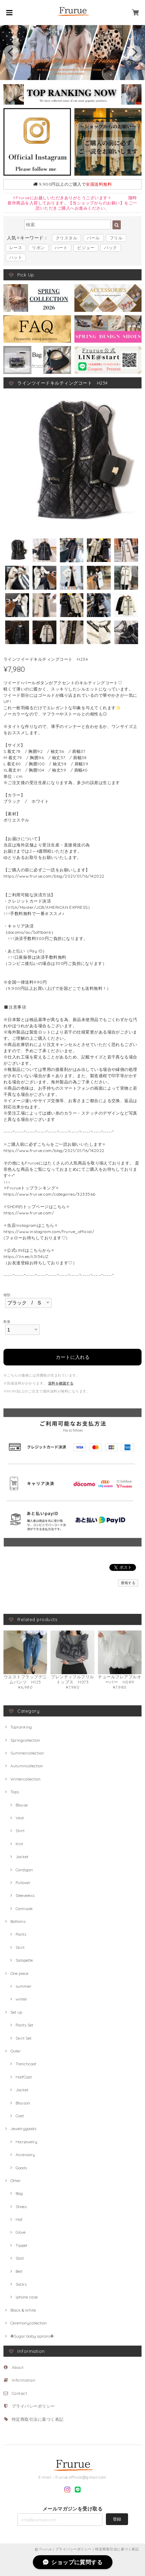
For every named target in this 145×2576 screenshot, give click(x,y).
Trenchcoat (26, 2063)
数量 (7, 1321)
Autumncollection (26, 1765)
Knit (19, 1843)
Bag (19, 2193)
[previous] (11, 52)
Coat (20, 2115)
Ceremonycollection (28, 2323)
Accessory (25, 2154)
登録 (117, 2519)
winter (21, 1999)
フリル (116, 237)
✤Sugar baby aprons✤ (32, 2336)
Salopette (24, 1960)
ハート (61, 247)
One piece (19, 1973)
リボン (38, 247)
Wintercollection (25, 1779)
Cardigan (24, 1869)
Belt (19, 2271)
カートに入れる (73, 1357)
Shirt (20, 1830)
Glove (21, 2232)
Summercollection (27, 1753)
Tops (14, 1791)
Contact (19, 2393)
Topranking (21, 1727)
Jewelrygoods (23, 2128)
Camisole (24, 1908)
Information (23, 2380)
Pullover (23, 1882)
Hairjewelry (26, 2141)
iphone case (27, 2297)
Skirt (20, 1947)
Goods (21, 2167)
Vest (20, 1817)
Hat (19, 2219)
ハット (15, 257)
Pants (21, 1934)
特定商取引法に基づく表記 (38, 2419)
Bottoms (18, 1921)
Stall (20, 2258)
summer (23, 1986)
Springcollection (25, 1740)
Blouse (22, 1805)
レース (15, 247)
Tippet (21, 2245)
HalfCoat (24, 2077)
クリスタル (66, 237)
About (18, 2367)
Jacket (22, 1856)
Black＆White (23, 2310)
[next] (134, 52)
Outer (15, 2051)
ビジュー (85, 247)
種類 (7, 1295)
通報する (128, 1583)
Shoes (21, 2206)
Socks (21, 2284)
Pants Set (24, 2025)
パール (93, 237)
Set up (16, 2012)
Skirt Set (23, 2038)
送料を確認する (60, 1383)
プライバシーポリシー (33, 2406)
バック (110, 247)
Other (15, 2180)
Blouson (23, 2102)
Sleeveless (25, 1895)
